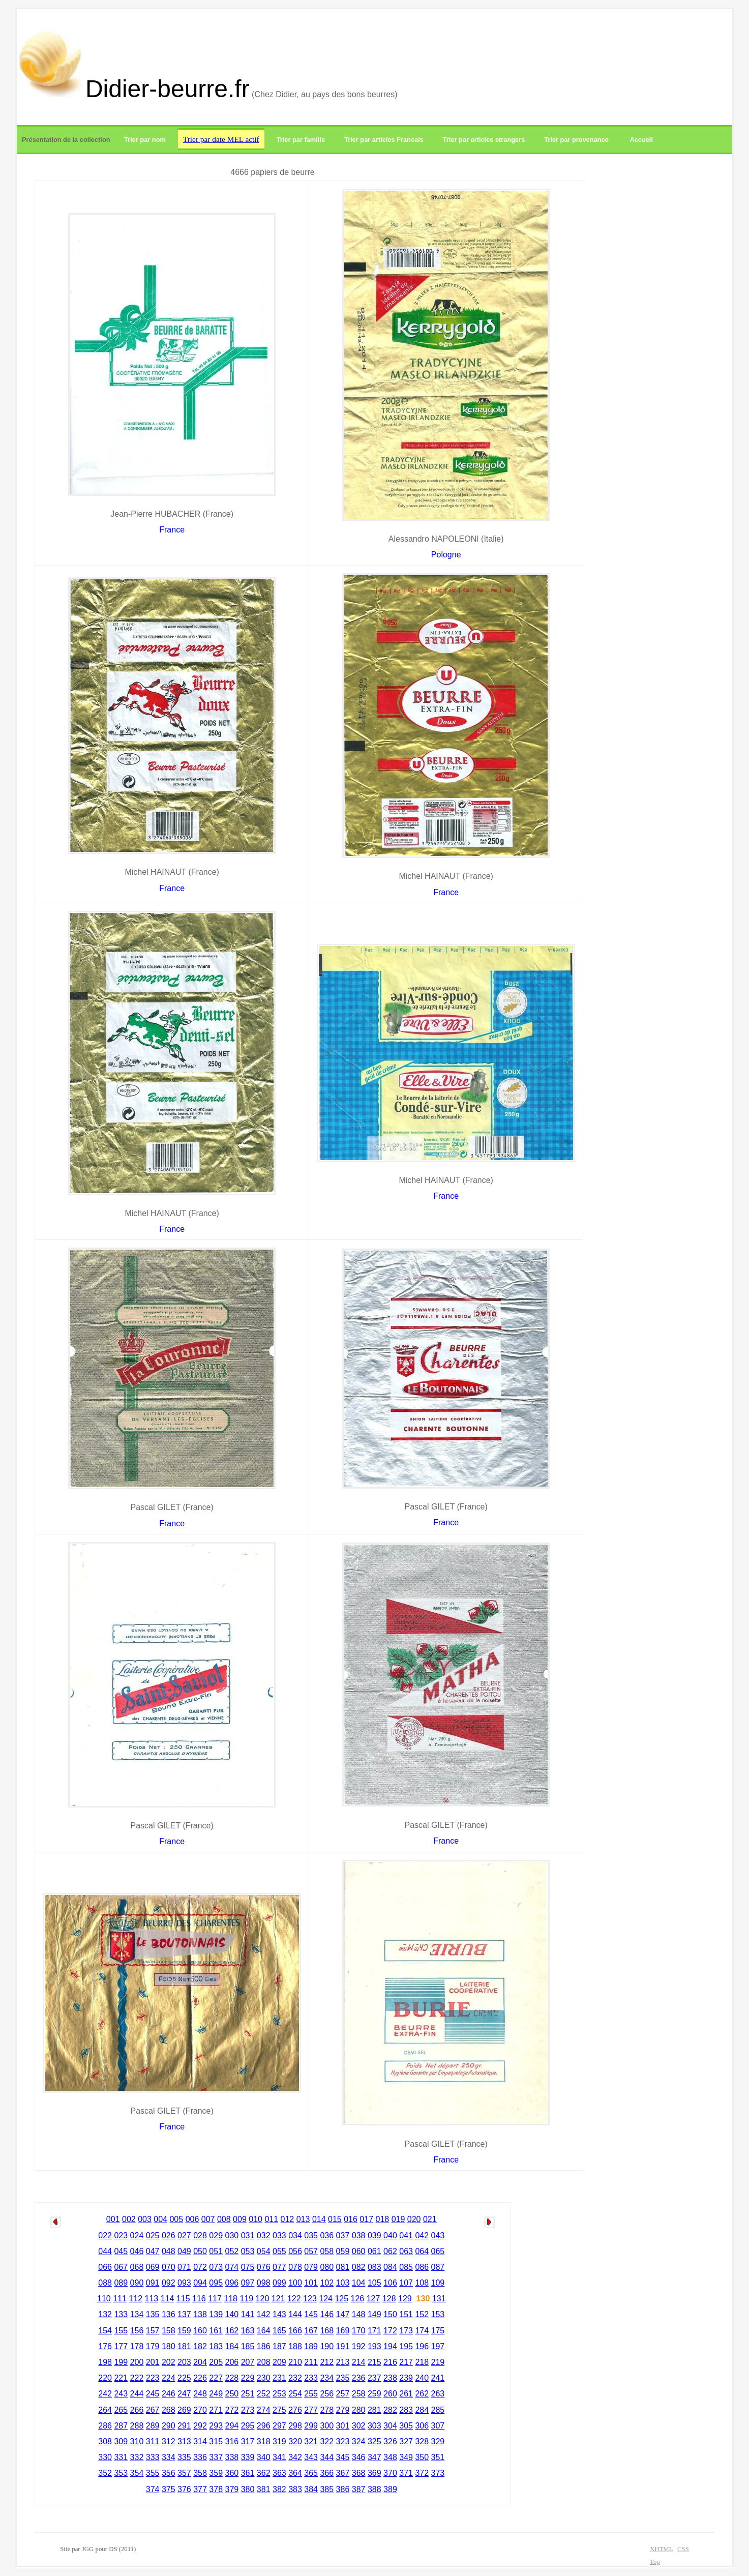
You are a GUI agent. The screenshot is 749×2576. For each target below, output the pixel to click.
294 (232, 2425)
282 (390, 2410)
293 (216, 2425)
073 (216, 2267)
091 (153, 2282)
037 (343, 2235)
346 (359, 2457)
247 (184, 2393)
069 (153, 2267)
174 (422, 2330)
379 (232, 2489)
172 (390, 2330)
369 (374, 2473)
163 (248, 2330)
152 (422, 2314)
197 (438, 2346)
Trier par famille (301, 139)
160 (200, 2330)
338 (232, 2457)
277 (311, 2410)
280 (359, 2410)
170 (359, 2330)
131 (439, 2298)
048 (168, 2251)
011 (271, 2219)
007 (208, 2219)
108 (422, 2282)
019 (398, 2219)
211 (311, 2362)
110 (104, 2298)
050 (200, 2251)
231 (279, 2378)
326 (390, 2441)
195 (406, 2346)
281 (374, 2410)
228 (232, 2378)
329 (438, 2441)
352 (105, 2473)
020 (414, 2219)
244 (137, 2393)
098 (264, 2282)
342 (295, 2457)
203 (184, 2362)
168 (327, 2330)
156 (137, 2330)
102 (327, 2282)
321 (311, 2441)
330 (105, 2457)
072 (200, 2267)
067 (121, 2267)
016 (350, 2219)
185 (248, 2346)
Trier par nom (145, 139)
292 (200, 2425)
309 (121, 2441)
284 (422, 2410)
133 (121, 2314)
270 (200, 2410)
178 (137, 2346)
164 (264, 2330)
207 (248, 2362)
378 (216, 2489)
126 (358, 2298)
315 (216, 2441)
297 (279, 2425)
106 (390, 2282)
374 (153, 2489)
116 (199, 2298)
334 (168, 2457)
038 (359, 2235)
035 (311, 2235)
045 (121, 2251)
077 (279, 2267)
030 (232, 2235)
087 (438, 2267)
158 (168, 2330)
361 (248, 2473)
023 (121, 2235)
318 (264, 2441)
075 (248, 2267)
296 (264, 2425)
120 (262, 2298)
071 (184, 2267)
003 (145, 2219)
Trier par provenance (576, 139)
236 (359, 2378)
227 (216, 2378)
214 (359, 2362)
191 (343, 2346)
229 (248, 2378)
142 (264, 2314)
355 (153, 2473)
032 (264, 2235)
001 (113, 2219)
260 (390, 2393)
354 (137, 2473)
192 (359, 2346)
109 (438, 2282)
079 (311, 2267)
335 (184, 2457)
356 (168, 2473)
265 (121, 2410)
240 (422, 2378)
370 (390, 2473)
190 (327, 2346)
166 (295, 2330)
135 (153, 2314)
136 (168, 2314)
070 (168, 2267)
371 (406, 2473)
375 (168, 2489)
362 (264, 2473)
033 (279, 2235)
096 (232, 2282)
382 (279, 2489)
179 (153, 2346)
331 (121, 2457)
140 (232, 2314)
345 (343, 2457)
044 (105, 2251)
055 (279, 2251)
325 (374, 2441)
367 (343, 2473)
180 (168, 2346)
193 (374, 2346)
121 (278, 2298)
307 (438, 2425)
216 (390, 2362)
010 (255, 2219)
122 (294, 2298)
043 (438, 2235)
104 (359, 2282)
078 (295, 2267)
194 (390, 2346)
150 (390, 2314)
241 (438, 2378)
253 (279, 2393)
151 (406, 2314)
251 (248, 2393)
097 (248, 2282)
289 (153, 2425)
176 (105, 2346)
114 (167, 2298)
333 (153, 2457)
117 (215, 2298)
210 (295, 2362)
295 (248, 2425)
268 (168, 2410)
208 (264, 2362)
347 (374, 2457)
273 (248, 2410)
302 (359, 2425)
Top (655, 2561)
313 (184, 2441)
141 (248, 2314)
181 (184, 2346)
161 (216, 2330)
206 (232, 2362)
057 (311, 2251)
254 (295, 2393)
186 (264, 2346)
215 (374, 2362)
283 (406, 2410)
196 (422, 2346)
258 (359, 2393)
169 (343, 2330)
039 (374, 2235)
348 (390, 2457)
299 (311, 2425)
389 (390, 2489)
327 (406, 2441)
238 (390, 2378)
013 (303, 2219)
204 (200, 2362)
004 (160, 2219)
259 (374, 2393)
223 (153, 2378)
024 (137, 2235)
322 (327, 2441)
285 (438, 2410)
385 (327, 2489)
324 (359, 2441)
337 (216, 2457)
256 (327, 2393)
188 (295, 2346)
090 (137, 2282)
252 (264, 2393)
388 (374, 2489)
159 (184, 2330)
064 (422, 2251)
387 (359, 2489)
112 (135, 2298)
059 (343, 2251)
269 (184, 2410)
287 (121, 2425)
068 (137, 2267)
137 (184, 2314)
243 (121, 2393)
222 (137, 2378)
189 (311, 2346)
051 (216, 2251)
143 (279, 2314)
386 (343, 2489)
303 (374, 2425)
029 (216, 2235)
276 (295, 2410)
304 (390, 2425)
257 (343, 2393)
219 (438, 2362)
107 (406, 2282)
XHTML (661, 2549)
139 (216, 2314)
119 (246, 2298)
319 (279, 2441)
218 (422, 2362)
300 (327, 2425)
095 (216, 2282)
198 (105, 2362)
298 (295, 2425)
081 (343, 2267)
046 (137, 2251)
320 (295, 2441)
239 (406, 2378)
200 (137, 2362)
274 (264, 2410)
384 (311, 2489)
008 (224, 2219)
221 (121, 2378)
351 (438, 2457)
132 (105, 2314)
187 (279, 2346)
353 (121, 2473)
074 (232, 2267)
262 (422, 2393)
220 (105, 2378)
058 (327, 2251)
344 (327, 2457)
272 (232, 2410)
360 (232, 2473)
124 (326, 2298)
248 (200, 2393)
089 (121, 2282)
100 (295, 2282)
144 (295, 2314)
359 (216, 2473)
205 (216, 2362)
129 (405, 2298)
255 (311, 2393)
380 (248, 2489)
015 (335, 2219)
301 (343, 2425)
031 (248, 2235)
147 (343, 2314)
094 (200, 2282)
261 (406, 2393)
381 (264, 2489)
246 (168, 2393)
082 (359, 2267)
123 (310, 2298)
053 (248, 2251)
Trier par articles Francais (384, 139)
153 (438, 2314)
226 (200, 2378)
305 (406, 2425)
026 (168, 2235)
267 (153, 2410)
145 (311, 2314)
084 (390, 2267)
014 (319, 2219)
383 (295, 2489)
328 (422, 2441)
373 (438, 2473)
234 (327, 2378)
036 (327, 2235)
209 (279, 2362)
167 (311, 2330)
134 (137, 2314)
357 (184, 2473)
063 (406, 2251)
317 (248, 2441)
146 (327, 2314)
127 (373, 2298)
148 (359, 2314)
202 (168, 2362)
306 (422, 2425)
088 (105, 2282)
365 (311, 2473)
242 (105, 2393)
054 (264, 2251)
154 (105, 2330)
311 (153, 2441)
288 (137, 2425)
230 (264, 2378)
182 (200, 2346)
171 (374, 2330)
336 (200, 2457)
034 (295, 2235)
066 (105, 2267)
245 (153, 2393)
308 (105, 2441)
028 (200, 2235)
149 (374, 2314)
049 (184, 2251)
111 (120, 2298)
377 (200, 2489)
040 (390, 2235)
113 (152, 2298)
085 (406, 2267)
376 (184, 2489)
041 (406, 2235)
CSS (683, 2549)
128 (389, 2298)
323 (343, 2441)
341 (279, 2457)
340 (264, 2457)
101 (311, 2282)
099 (279, 2282)
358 (200, 2473)
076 (264, 2267)
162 (232, 2330)
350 (422, 2457)
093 (184, 2282)
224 (168, 2378)
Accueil (641, 139)
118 (230, 2298)
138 (200, 2314)
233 (311, 2378)
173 (406, 2330)
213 (343, 2362)
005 (176, 2219)
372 (422, 2473)
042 (422, 2235)
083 (374, 2267)
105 (374, 2282)
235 (343, 2378)
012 (287, 2219)
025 (153, 2235)
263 (438, 2393)
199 (121, 2362)
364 (295, 2473)
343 (311, 2457)
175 (438, 2330)
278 (327, 2410)
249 (216, 2393)
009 (240, 2219)
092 (168, 2282)
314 (200, 2441)
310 (137, 2441)
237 (374, 2378)
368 (359, 2473)
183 (216, 2346)
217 (406, 2362)
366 (327, 2473)
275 (279, 2410)
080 (327, 2267)
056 (295, 2251)
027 (184, 2235)
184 (232, 2346)
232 (295, 2378)
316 (232, 2441)
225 (184, 2378)
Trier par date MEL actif (221, 139)
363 (279, 2473)
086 (422, 2267)
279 (343, 2410)
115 (183, 2298)
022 (105, 2235)
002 (129, 2219)
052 (232, 2251)
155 (121, 2330)
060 (359, 2251)
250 (232, 2393)
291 (184, 2425)
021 (430, 2219)
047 (153, 2251)
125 (341, 2298)
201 (153, 2362)
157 (153, 2330)
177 (121, 2346)
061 (374, 2251)
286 (105, 2425)
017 (366, 2219)
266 (137, 2410)
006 (192, 2219)
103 (343, 2282)
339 (248, 2457)
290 (168, 2425)
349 (406, 2457)
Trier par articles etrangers (484, 139)
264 (105, 2410)
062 (390, 2251)
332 (137, 2457)
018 (383, 2219)
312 (168, 2441)
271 (216, 2410)
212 (327, 2362)
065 (438, 2251)
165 (279, 2330)
